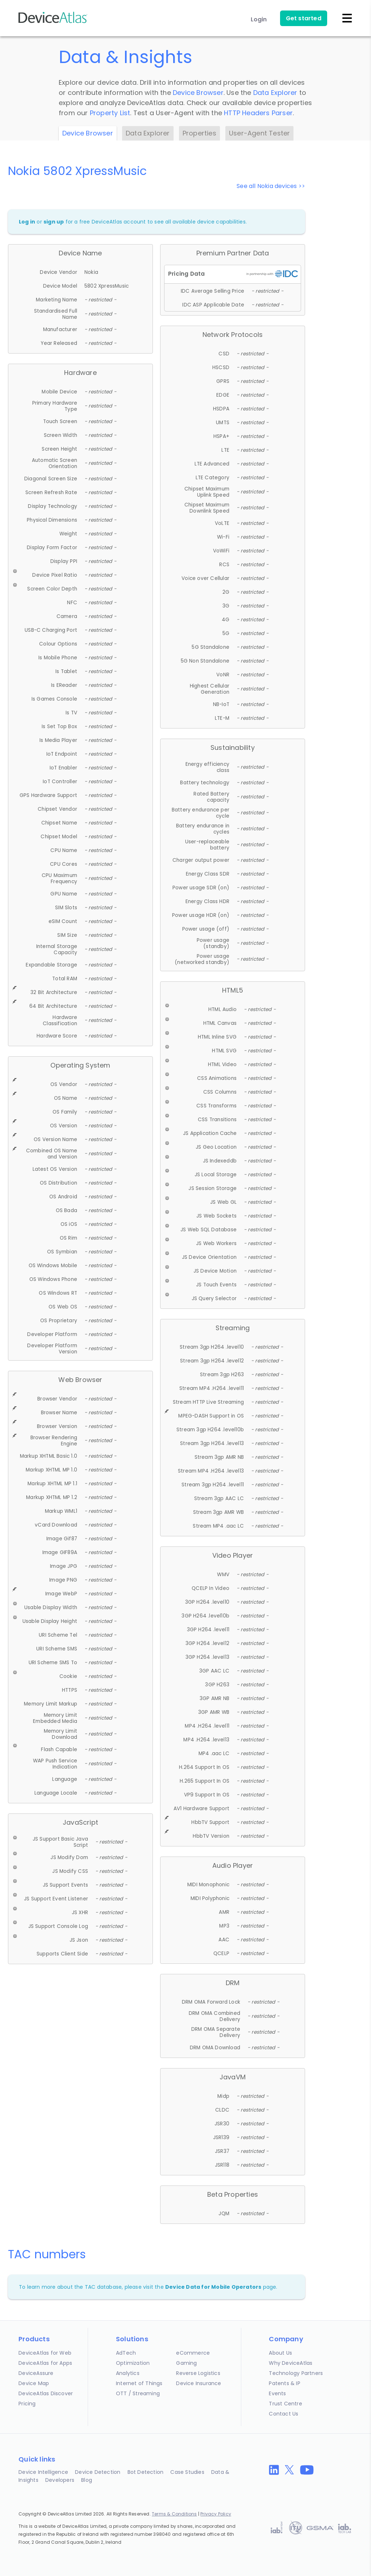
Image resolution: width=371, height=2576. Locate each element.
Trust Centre (285, 2403)
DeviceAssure (35, 2373)
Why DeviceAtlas (290, 2363)
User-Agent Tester (259, 133)
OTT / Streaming (138, 2393)
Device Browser (198, 92)
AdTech (126, 2352)
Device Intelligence (43, 2472)
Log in (27, 221)
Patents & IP (284, 2383)
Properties (199, 133)
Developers (59, 2480)
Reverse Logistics (198, 2373)
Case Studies (187, 2472)
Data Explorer (275, 92)
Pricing (27, 2403)
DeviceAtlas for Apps (45, 2363)
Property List (110, 112)
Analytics (127, 2373)
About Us (280, 2352)
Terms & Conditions (174, 2514)
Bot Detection (146, 2472)
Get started (303, 18)
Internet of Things (139, 2383)
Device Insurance (198, 2383)
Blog (86, 2480)
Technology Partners (296, 2373)
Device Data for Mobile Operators (213, 2287)
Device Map (33, 2383)
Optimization (133, 2363)
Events (277, 2393)
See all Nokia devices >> (271, 186)
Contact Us (283, 2413)
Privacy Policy (215, 2514)
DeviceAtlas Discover (45, 2393)
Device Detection (97, 2472)
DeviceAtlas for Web (44, 2352)
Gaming (186, 2363)
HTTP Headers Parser (258, 112)
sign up (53, 221)
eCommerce (193, 2352)
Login (259, 19)
